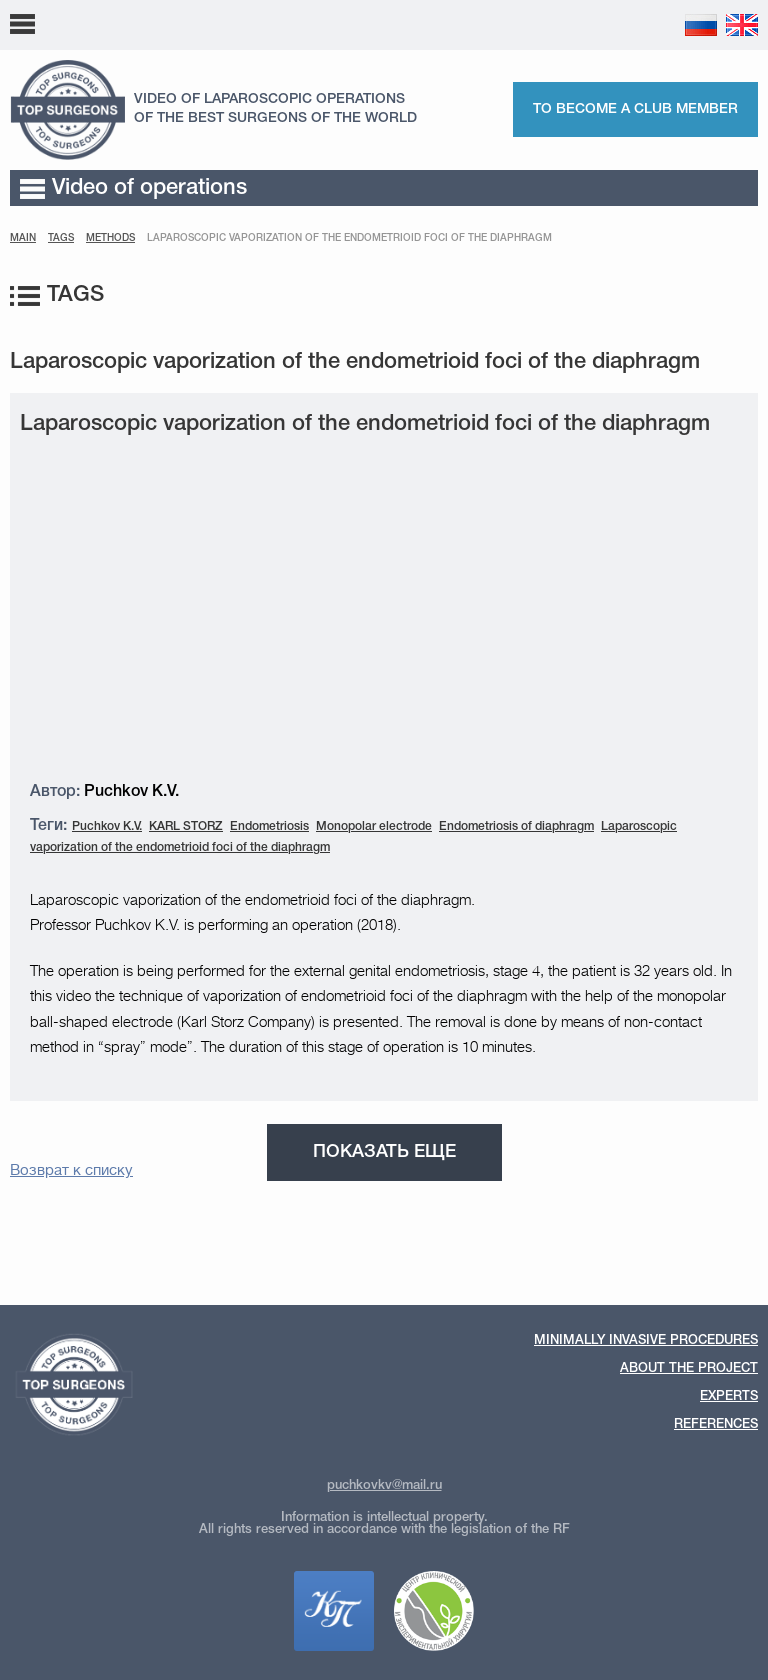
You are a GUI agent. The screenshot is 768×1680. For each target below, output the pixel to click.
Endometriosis (269, 826)
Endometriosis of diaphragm (516, 826)
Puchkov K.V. (107, 826)
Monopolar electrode (374, 826)
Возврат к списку (71, 1170)
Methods (110, 238)
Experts (729, 1396)
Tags (61, 238)
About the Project (689, 1368)
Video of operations (133, 188)
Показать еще (384, 1152)
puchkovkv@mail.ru (384, 1485)
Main (23, 238)
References (716, 1424)
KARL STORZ (186, 826)
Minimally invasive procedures (646, 1340)
